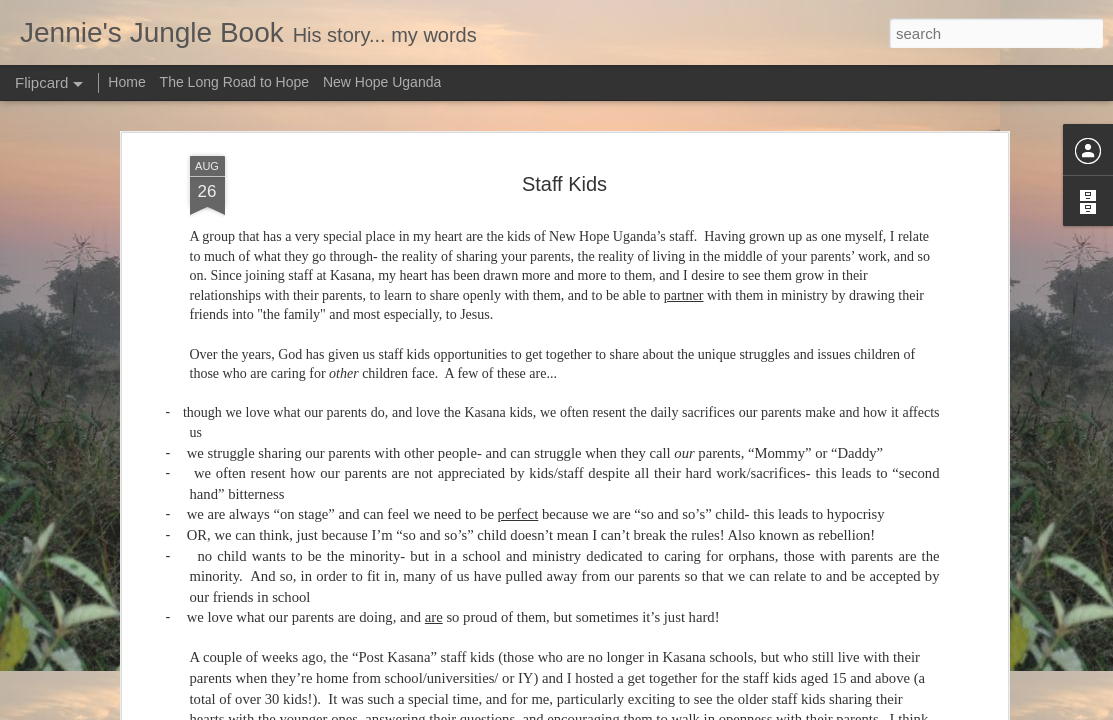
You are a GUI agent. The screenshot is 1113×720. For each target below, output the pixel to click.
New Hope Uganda (382, 82)
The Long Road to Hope (234, 82)
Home (126, 82)
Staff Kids (564, 183)
